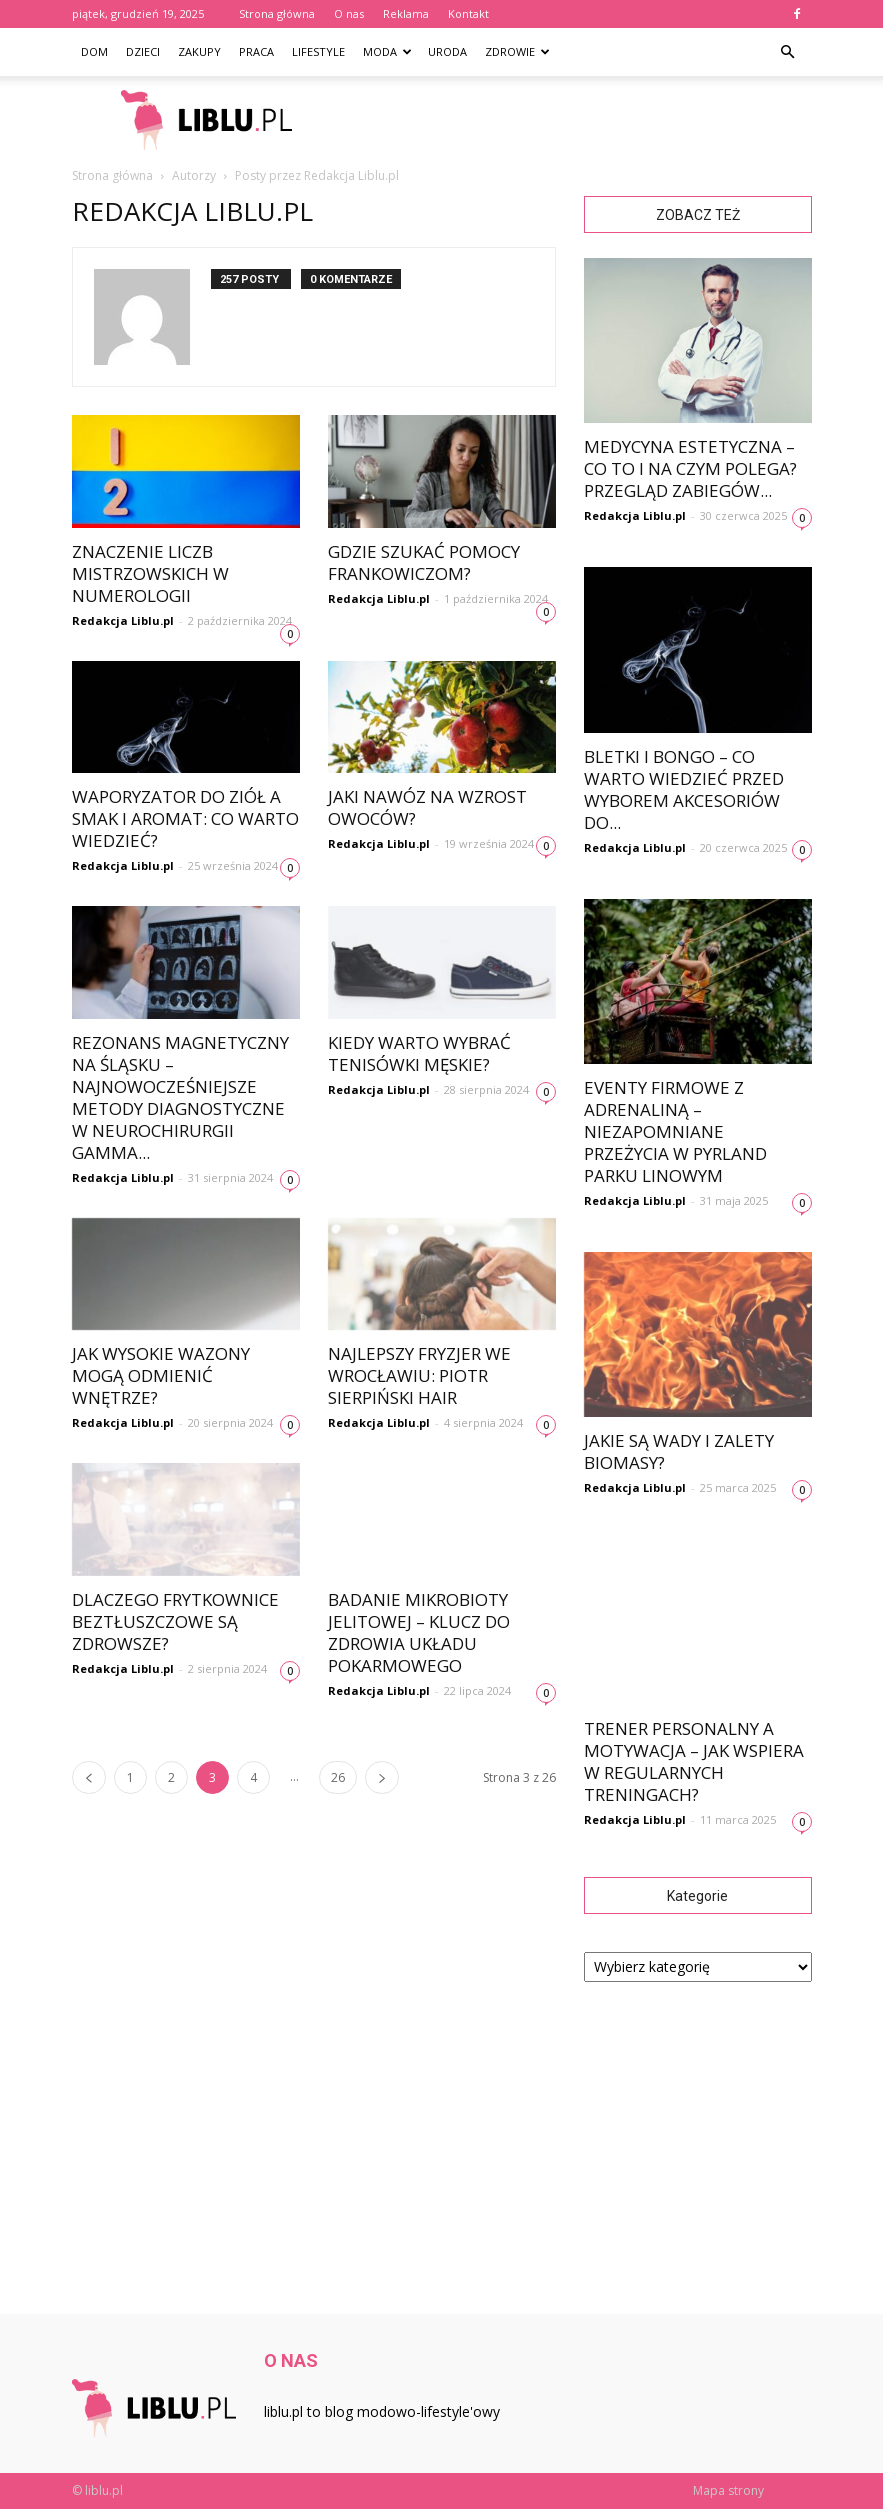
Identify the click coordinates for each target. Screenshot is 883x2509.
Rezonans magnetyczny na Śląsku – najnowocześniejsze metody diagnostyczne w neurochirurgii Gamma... (180, 1097)
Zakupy (199, 51)
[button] (788, 52)
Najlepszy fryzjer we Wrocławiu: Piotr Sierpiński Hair (419, 1375)
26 (338, 1777)
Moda (387, 51)
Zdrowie (517, 51)
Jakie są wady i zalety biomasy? (679, 1451)
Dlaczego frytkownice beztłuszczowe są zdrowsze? (175, 1621)
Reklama (406, 13)
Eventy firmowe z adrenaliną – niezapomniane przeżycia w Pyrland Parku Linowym (675, 1131)
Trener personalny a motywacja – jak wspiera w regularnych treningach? (694, 1761)
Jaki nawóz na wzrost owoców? (427, 807)
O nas (349, 13)
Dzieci (143, 51)
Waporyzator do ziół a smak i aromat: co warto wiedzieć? (185, 818)
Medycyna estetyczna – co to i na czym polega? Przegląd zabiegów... (690, 468)
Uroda (447, 51)
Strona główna (277, 13)
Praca (256, 51)
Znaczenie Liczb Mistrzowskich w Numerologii (150, 573)
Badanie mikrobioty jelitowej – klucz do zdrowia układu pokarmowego (419, 1632)
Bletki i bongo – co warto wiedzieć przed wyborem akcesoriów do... (684, 789)
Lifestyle (318, 51)
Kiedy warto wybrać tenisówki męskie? (419, 1053)
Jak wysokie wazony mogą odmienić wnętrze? (161, 1375)
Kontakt (468, 13)
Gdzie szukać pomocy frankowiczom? (424, 562)
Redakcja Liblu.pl (123, 620)
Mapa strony (728, 2490)
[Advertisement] (577, 120)
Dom (94, 51)
